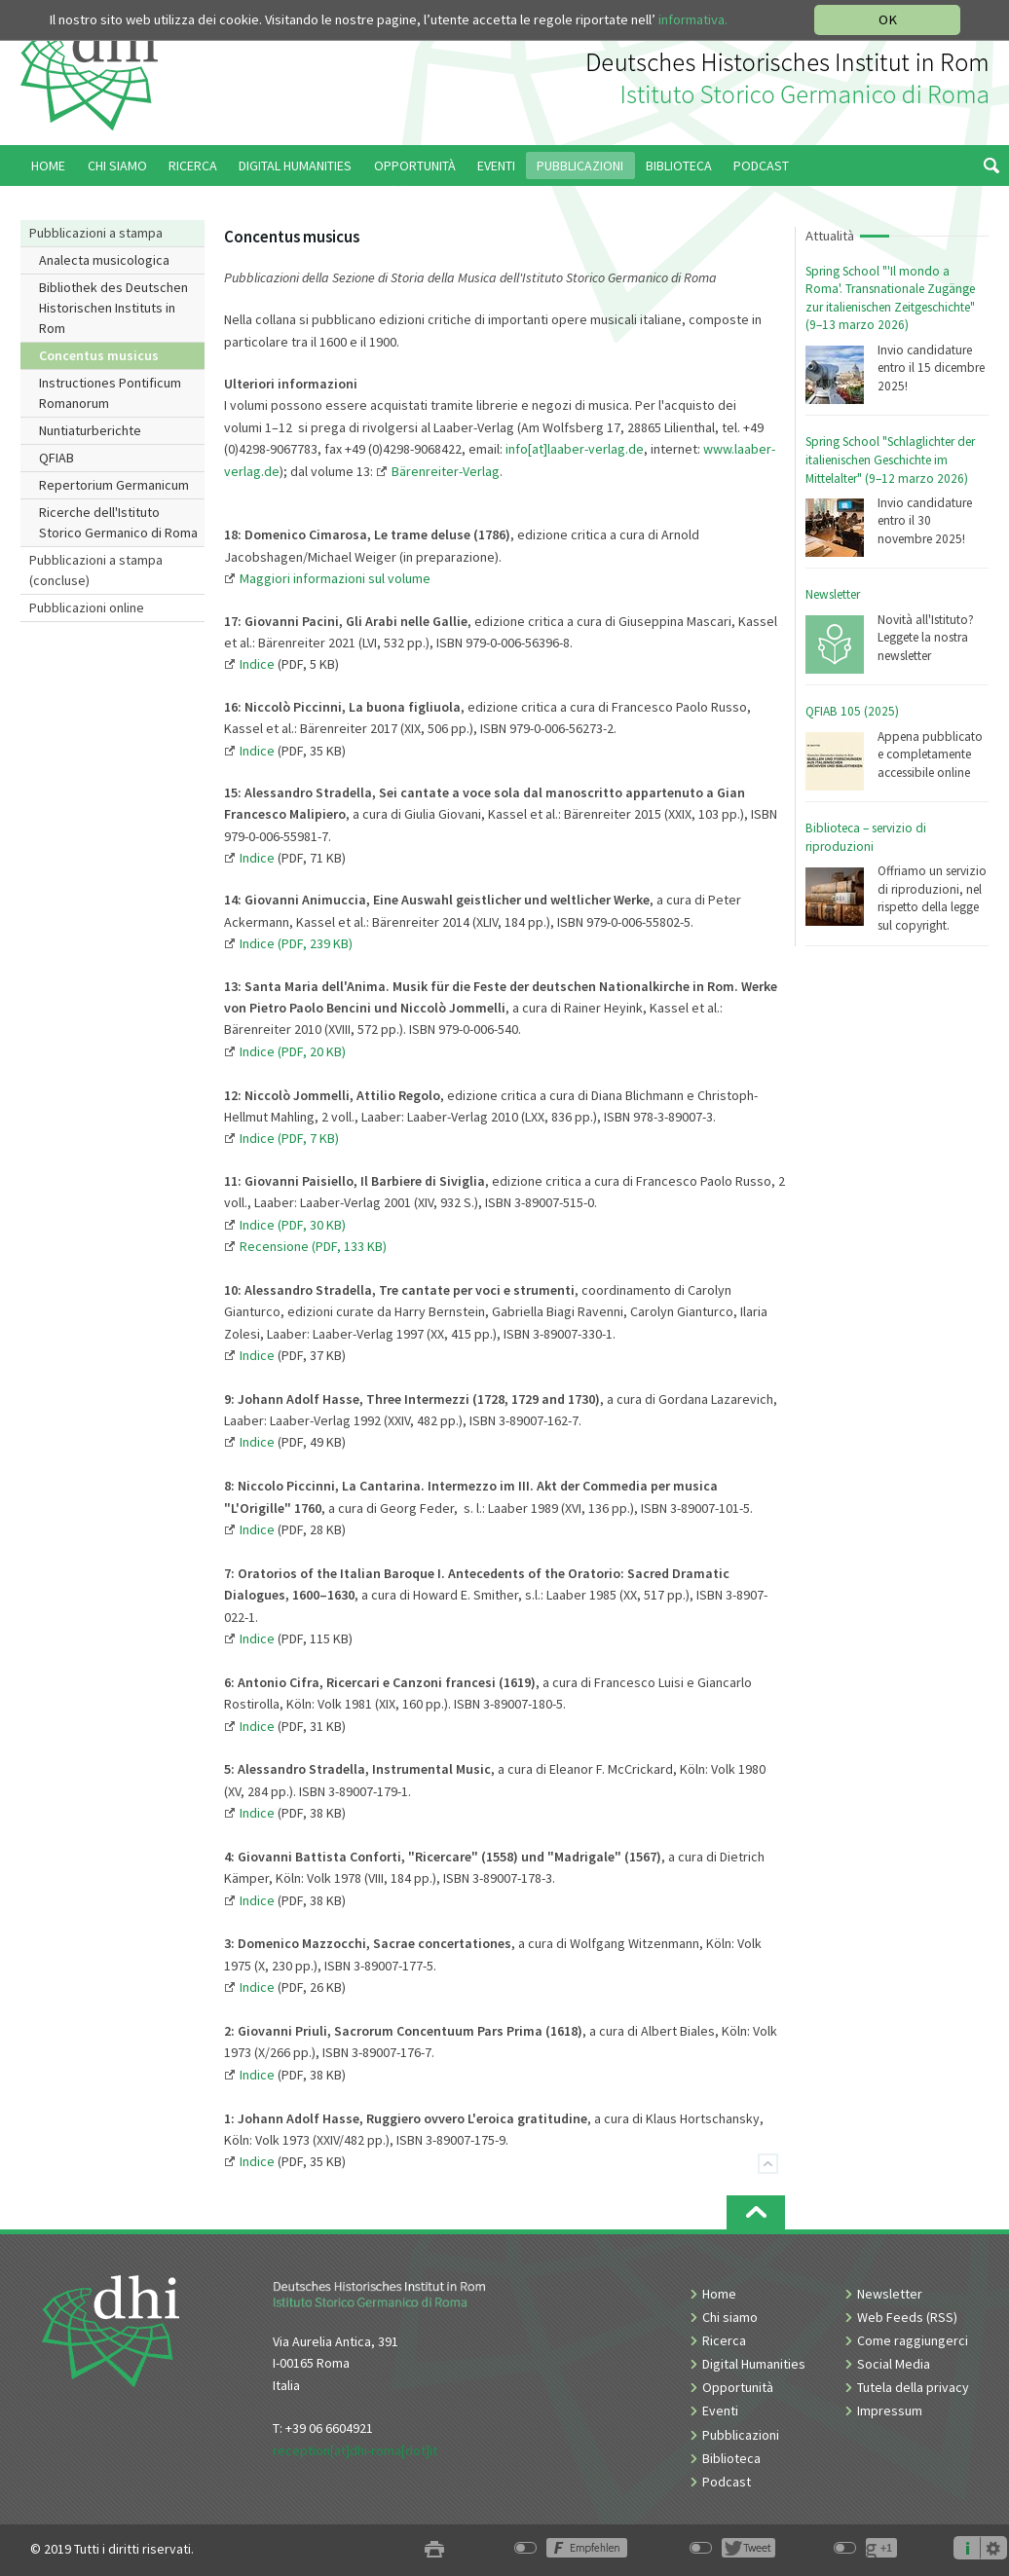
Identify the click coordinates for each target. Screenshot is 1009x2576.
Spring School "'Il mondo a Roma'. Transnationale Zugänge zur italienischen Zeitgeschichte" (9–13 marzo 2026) (890, 298)
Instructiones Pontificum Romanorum (110, 393)
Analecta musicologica (104, 260)
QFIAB (56, 457)
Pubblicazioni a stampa (96, 232)
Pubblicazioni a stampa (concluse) (96, 570)
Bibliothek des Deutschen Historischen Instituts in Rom (113, 307)
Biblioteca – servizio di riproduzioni (865, 837)
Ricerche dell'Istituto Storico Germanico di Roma (118, 522)
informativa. (693, 19)
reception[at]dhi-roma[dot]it (355, 2450)
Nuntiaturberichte (90, 430)
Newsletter (832, 594)
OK (887, 19)
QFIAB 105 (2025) (852, 711)
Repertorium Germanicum (114, 485)
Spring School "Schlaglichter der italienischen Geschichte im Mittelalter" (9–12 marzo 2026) (890, 459)
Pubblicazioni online (86, 607)
